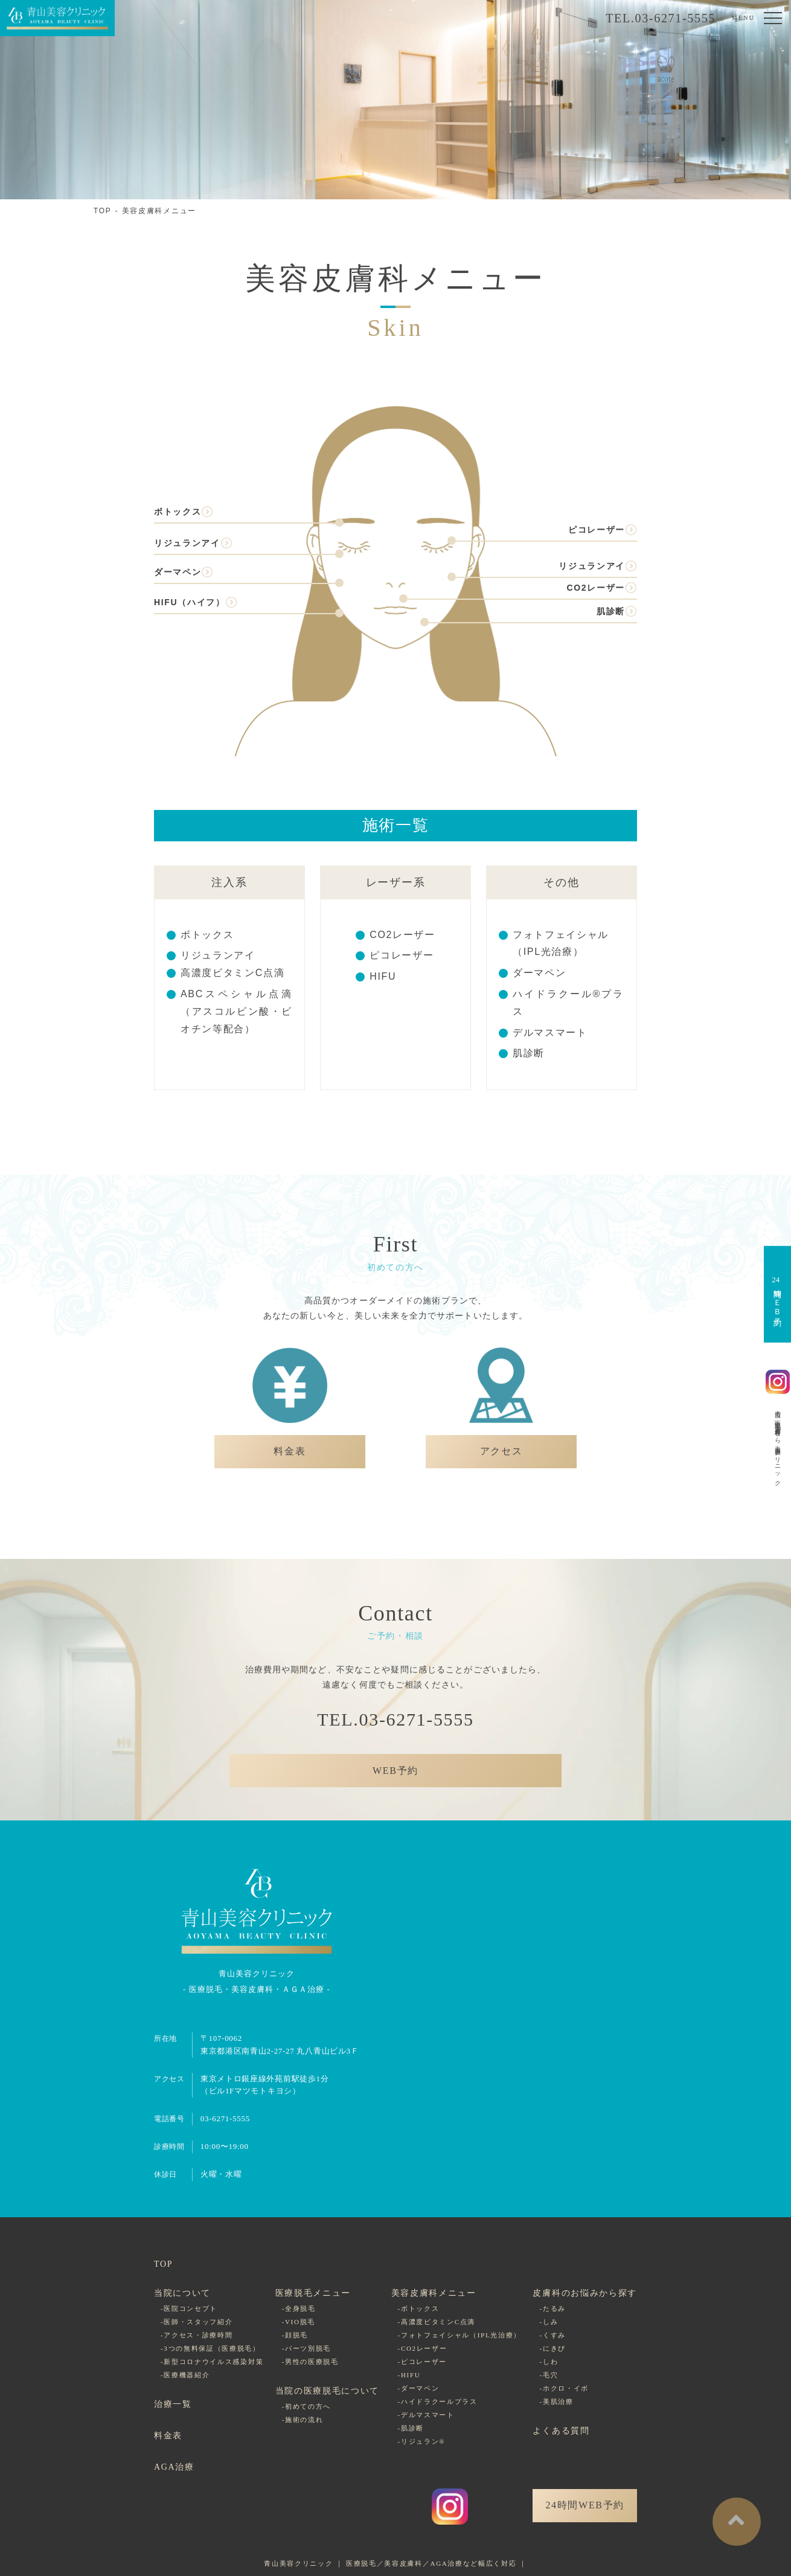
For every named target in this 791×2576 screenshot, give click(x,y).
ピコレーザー (596, 530)
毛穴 (550, 2374)
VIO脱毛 (300, 2321)
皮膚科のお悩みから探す (584, 2293)
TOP (103, 211)
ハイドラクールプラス (439, 2401)
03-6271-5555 (225, 2118)
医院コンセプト (190, 2308)
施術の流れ (304, 2419)
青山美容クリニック (298, 2563)
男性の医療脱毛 (312, 2361)
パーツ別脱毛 (308, 2348)
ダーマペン (177, 572)
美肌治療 (558, 2401)
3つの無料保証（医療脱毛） (212, 2348)
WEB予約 (395, 1770)
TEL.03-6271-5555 (661, 18)
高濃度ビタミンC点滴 (232, 973)
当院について (182, 2293)
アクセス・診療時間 (198, 2335)
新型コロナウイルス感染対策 (213, 2361)
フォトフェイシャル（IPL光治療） (461, 2335)
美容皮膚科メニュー (159, 211)
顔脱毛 (296, 2335)
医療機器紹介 (187, 2374)
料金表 (168, 2435)
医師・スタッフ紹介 (198, 2321)
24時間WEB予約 (584, 2505)
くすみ (554, 2335)
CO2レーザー (595, 588)
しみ (550, 2321)
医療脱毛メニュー (313, 2293)
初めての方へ (308, 2406)
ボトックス (177, 511)
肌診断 (611, 611)
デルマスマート (550, 1032)
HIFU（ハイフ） (189, 602)
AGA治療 (174, 2467)
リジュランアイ (187, 543)
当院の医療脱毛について (327, 2390)
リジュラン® (423, 2441)
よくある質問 (561, 2430)
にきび (554, 2348)
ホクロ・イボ (566, 2388)
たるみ (554, 2308)
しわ (550, 2361)
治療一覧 (173, 2404)
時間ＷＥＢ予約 (776, 1294)
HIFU (383, 976)
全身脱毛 (300, 2308)
